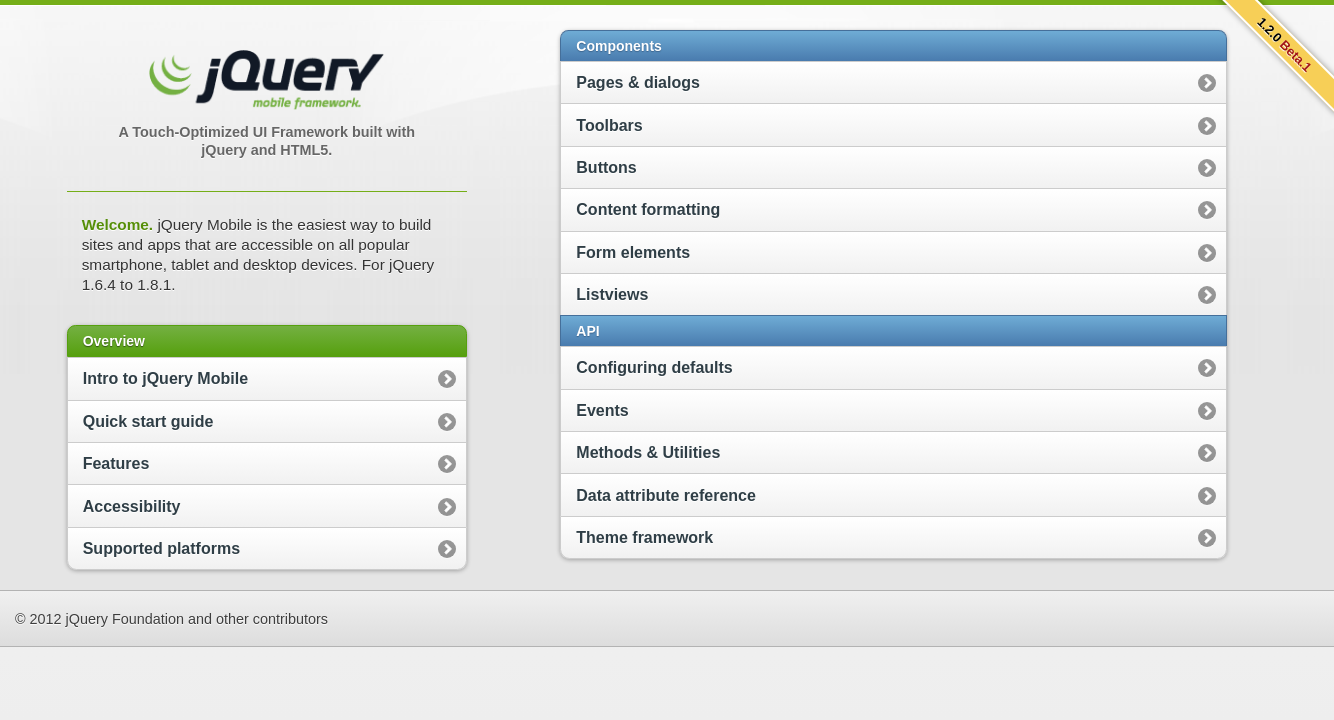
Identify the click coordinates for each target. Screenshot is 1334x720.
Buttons (606, 167)
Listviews (612, 294)
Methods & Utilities (648, 452)
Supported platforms (161, 548)
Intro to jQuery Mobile (165, 378)
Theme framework (644, 537)
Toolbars (609, 125)
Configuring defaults (654, 367)
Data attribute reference (666, 495)
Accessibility (132, 506)
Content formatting (648, 209)
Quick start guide (148, 421)
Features (116, 463)
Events (602, 410)
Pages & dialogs (638, 82)
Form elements (633, 252)
